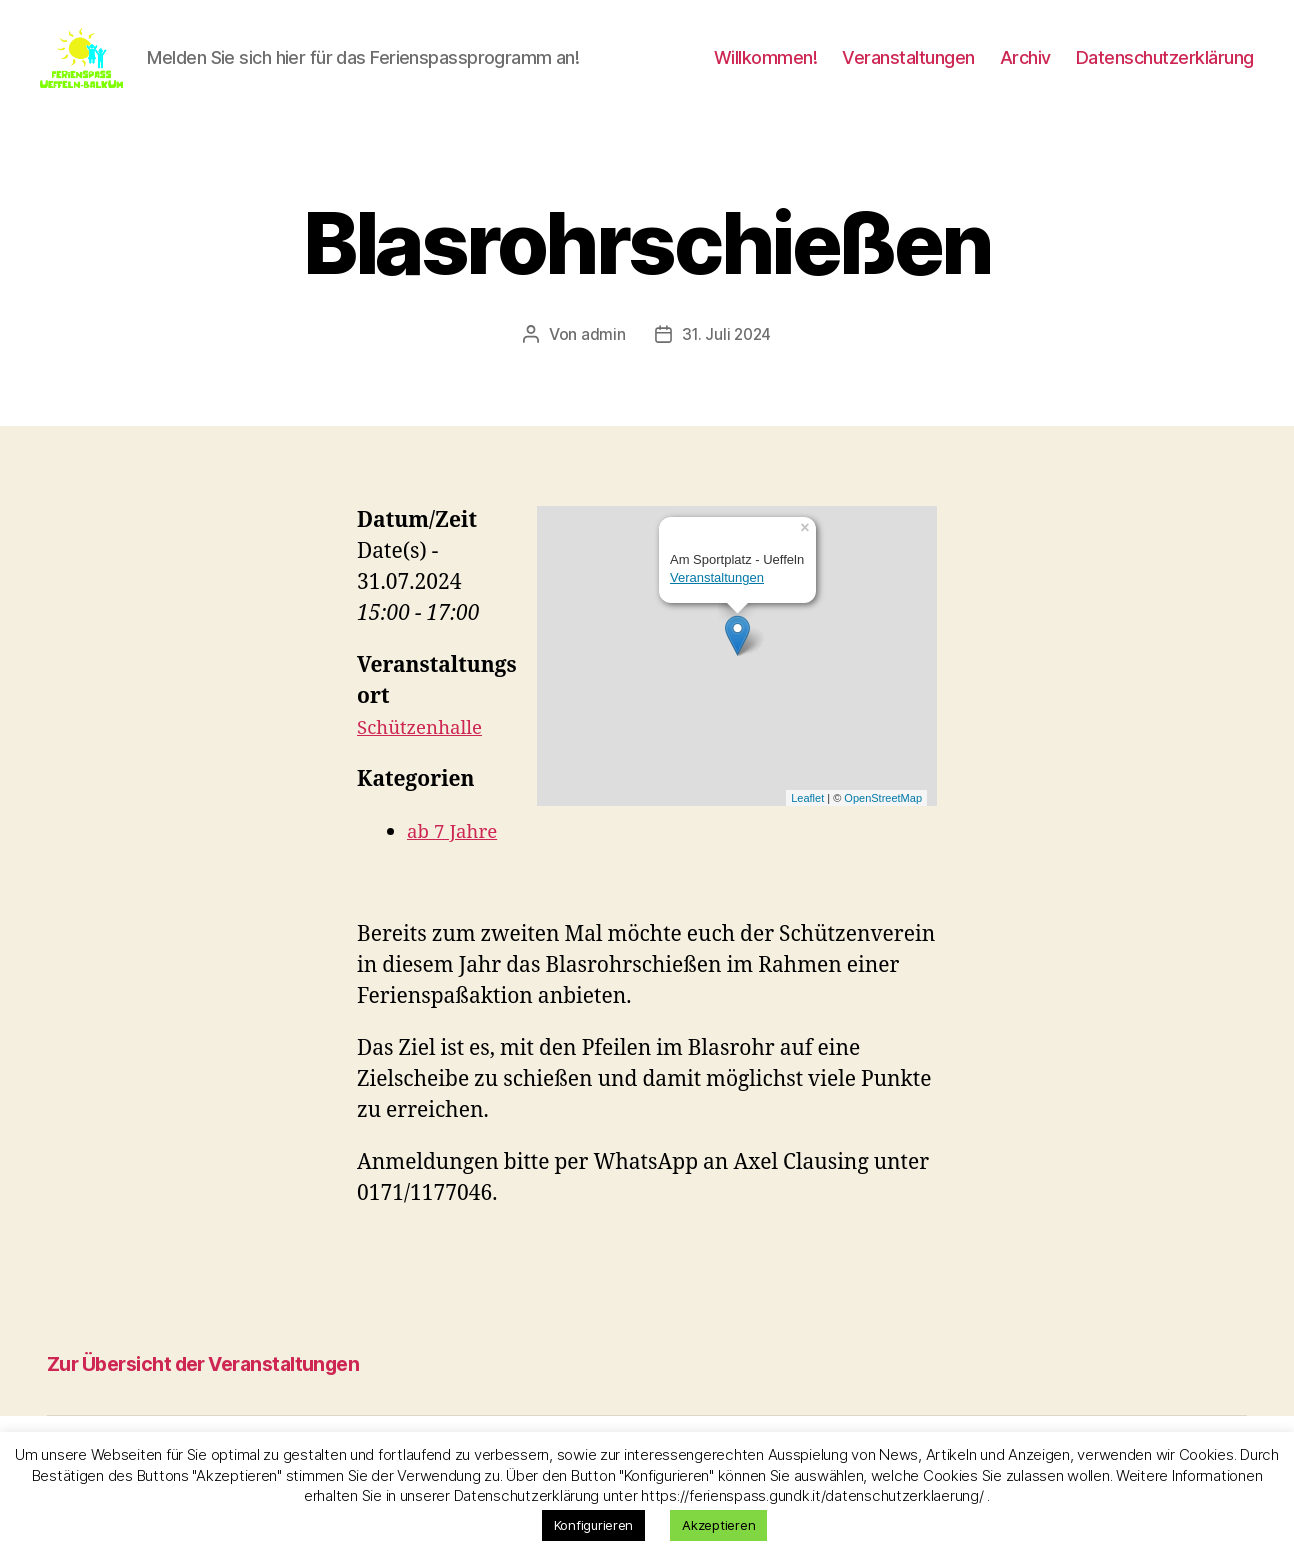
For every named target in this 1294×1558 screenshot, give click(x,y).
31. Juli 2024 (727, 364)
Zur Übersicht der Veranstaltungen (241, 1391)
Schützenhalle (427, 757)
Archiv (1025, 72)
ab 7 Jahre (457, 861)
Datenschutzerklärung (1165, 72)
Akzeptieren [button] (718, 1525)
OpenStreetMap (883, 827)
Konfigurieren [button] (594, 1525)
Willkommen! (766, 72)
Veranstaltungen (908, 72)
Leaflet (807, 827)
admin (601, 364)
